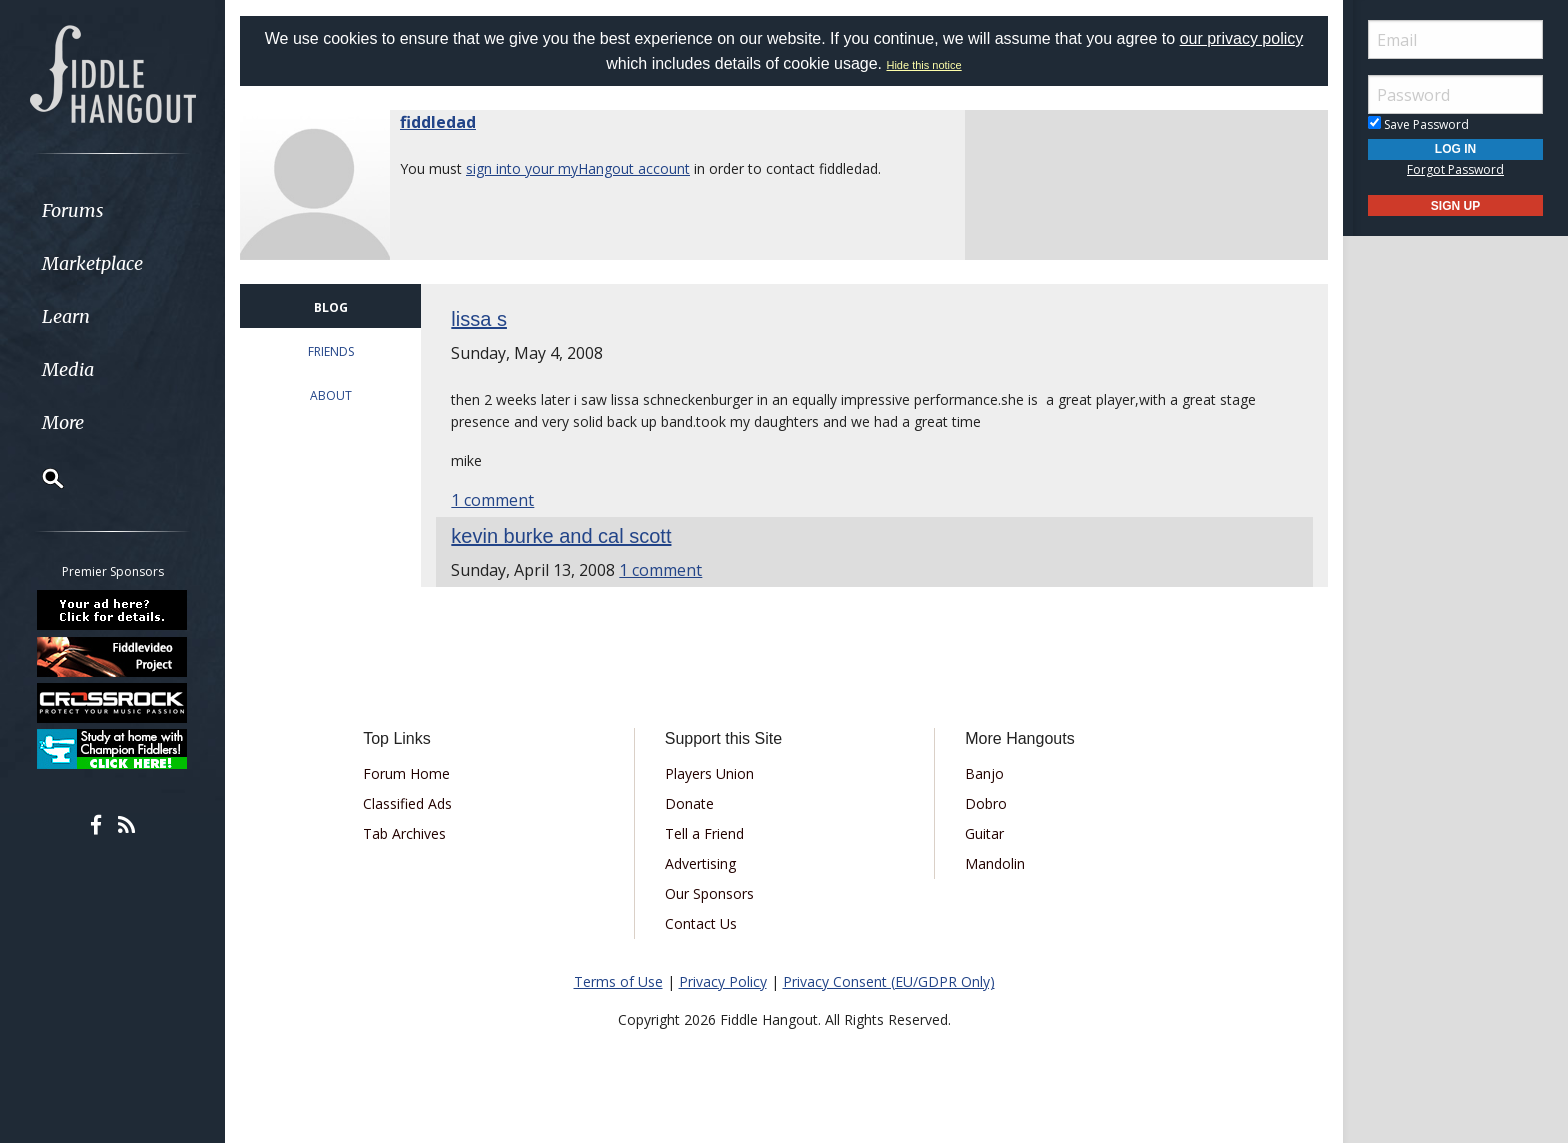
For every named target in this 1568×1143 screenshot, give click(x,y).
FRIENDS (331, 351)
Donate (689, 803)
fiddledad (438, 122)
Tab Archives (404, 833)
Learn (66, 316)
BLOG (331, 307)
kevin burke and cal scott (561, 536)
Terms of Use (618, 981)
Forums (73, 210)
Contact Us (701, 923)
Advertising (700, 863)
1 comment (492, 500)
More (63, 422)
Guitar (984, 833)
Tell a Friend (704, 833)
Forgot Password (1455, 169)
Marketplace (92, 263)
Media (68, 369)
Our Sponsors (709, 893)
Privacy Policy (723, 981)
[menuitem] (112, 210)
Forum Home (406, 773)
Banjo (984, 773)
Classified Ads (407, 803)
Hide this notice (923, 65)
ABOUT (331, 395)
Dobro (986, 803)
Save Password (1418, 124)
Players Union (709, 773)
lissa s (479, 319)
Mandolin (995, 863)
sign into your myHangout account (578, 168)
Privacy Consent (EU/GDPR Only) (889, 981)
